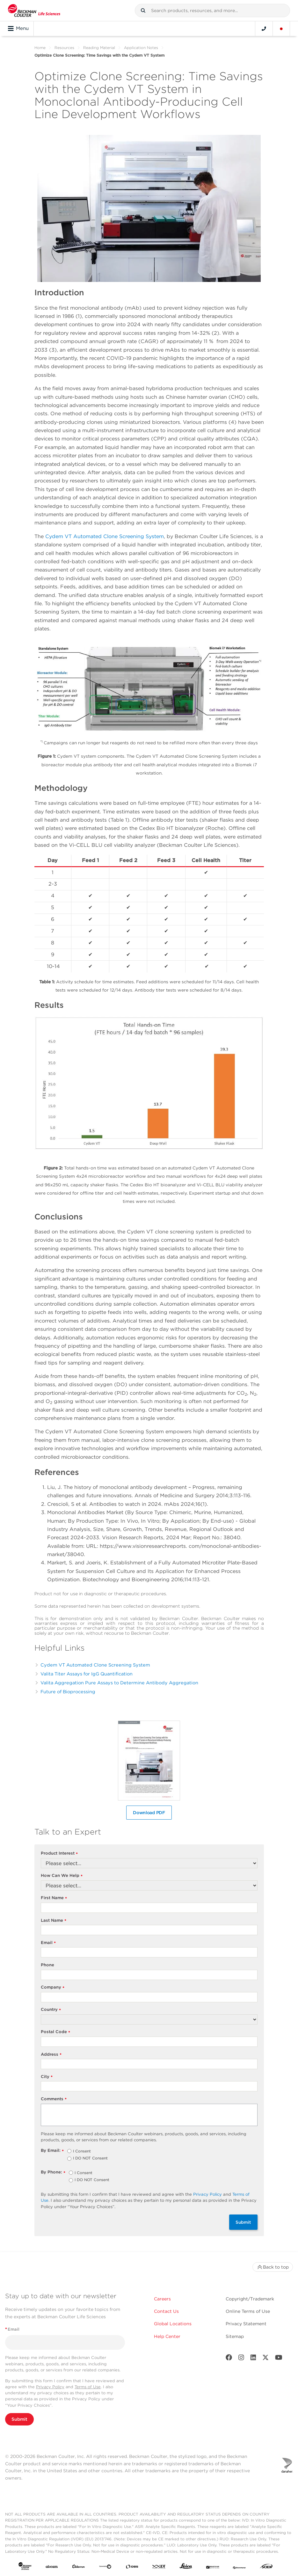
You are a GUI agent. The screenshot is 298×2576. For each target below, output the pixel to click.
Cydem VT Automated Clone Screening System (104, 536)
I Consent (82, 2151)
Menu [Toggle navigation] (18, 28)
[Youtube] (278, 2359)
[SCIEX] (266, 2567)
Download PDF (149, 1812)
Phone (47, 1964)
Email (48, 1943)
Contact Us (166, 2311)
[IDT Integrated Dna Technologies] (159, 2567)
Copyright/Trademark (250, 2298)
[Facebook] (229, 2359)
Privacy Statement (246, 2323)
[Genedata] (105, 2567)
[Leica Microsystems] (186, 2567)
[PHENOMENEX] (239, 2567)
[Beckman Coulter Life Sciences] (34, 10)
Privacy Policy (207, 2194)
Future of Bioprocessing (67, 1691)
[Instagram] (241, 2359)
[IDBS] (132, 2567)
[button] (143, 10)
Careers (162, 2298)
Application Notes (141, 47)
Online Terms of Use (248, 2311)
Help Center (167, 2336)
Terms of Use (88, 2386)
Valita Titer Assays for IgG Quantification (86, 1673)
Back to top (273, 2267)
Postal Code (55, 2032)
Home (40, 47)
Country (51, 2009)
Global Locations (173, 2323)
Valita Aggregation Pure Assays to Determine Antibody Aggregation (119, 1682)
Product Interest (59, 1853)
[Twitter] (265, 2359)
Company (53, 1987)
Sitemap (235, 2336)
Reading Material (99, 47)
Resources (64, 47)
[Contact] (264, 28)
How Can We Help (62, 1875)
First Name (54, 1898)
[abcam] (51, 2567)
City (47, 2077)
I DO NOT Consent (90, 2158)
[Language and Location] (281, 28)
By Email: (52, 2150)
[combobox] (212, 10)
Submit (243, 2222)
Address (51, 2054)
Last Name (54, 1920)
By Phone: (53, 2172)
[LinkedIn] (253, 2359)
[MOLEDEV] (212, 2567)
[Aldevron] (78, 2567)
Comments (54, 2099)
